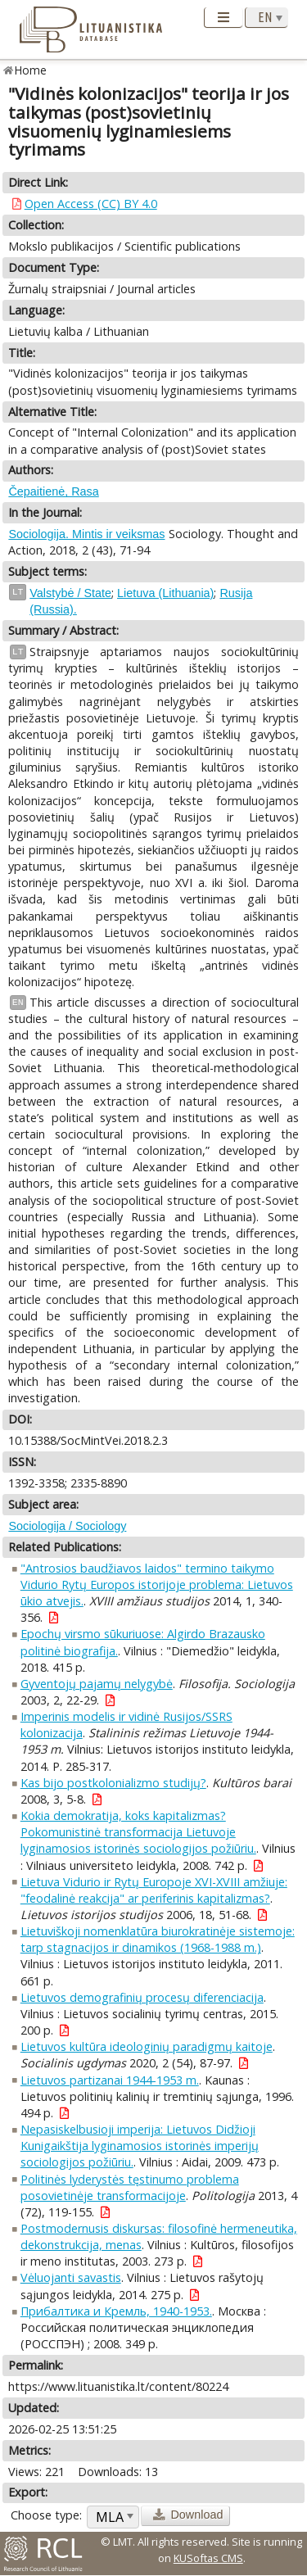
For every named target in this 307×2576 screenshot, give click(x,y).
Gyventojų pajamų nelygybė (96, 1683)
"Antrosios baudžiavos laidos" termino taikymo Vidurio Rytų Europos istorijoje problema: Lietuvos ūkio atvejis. (156, 1584)
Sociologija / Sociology (67, 1525)
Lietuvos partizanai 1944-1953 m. (109, 2080)
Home (31, 70)
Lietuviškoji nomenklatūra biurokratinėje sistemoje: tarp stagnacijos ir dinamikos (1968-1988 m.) (157, 1939)
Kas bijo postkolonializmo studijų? (113, 1783)
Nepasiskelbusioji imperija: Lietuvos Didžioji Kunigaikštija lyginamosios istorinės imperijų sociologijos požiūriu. (139, 2145)
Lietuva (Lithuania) (165, 593)
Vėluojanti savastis (70, 2277)
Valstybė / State (70, 593)
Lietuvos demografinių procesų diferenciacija (142, 1997)
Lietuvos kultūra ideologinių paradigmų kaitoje (146, 2046)
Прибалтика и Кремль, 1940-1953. (116, 2311)
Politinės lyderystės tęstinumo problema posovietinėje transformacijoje (129, 2187)
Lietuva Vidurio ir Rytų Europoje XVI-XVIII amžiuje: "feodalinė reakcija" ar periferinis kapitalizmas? (153, 1890)
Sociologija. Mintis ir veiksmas (86, 534)
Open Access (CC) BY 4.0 (91, 203)
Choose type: (46, 2515)
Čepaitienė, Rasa (53, 491)
